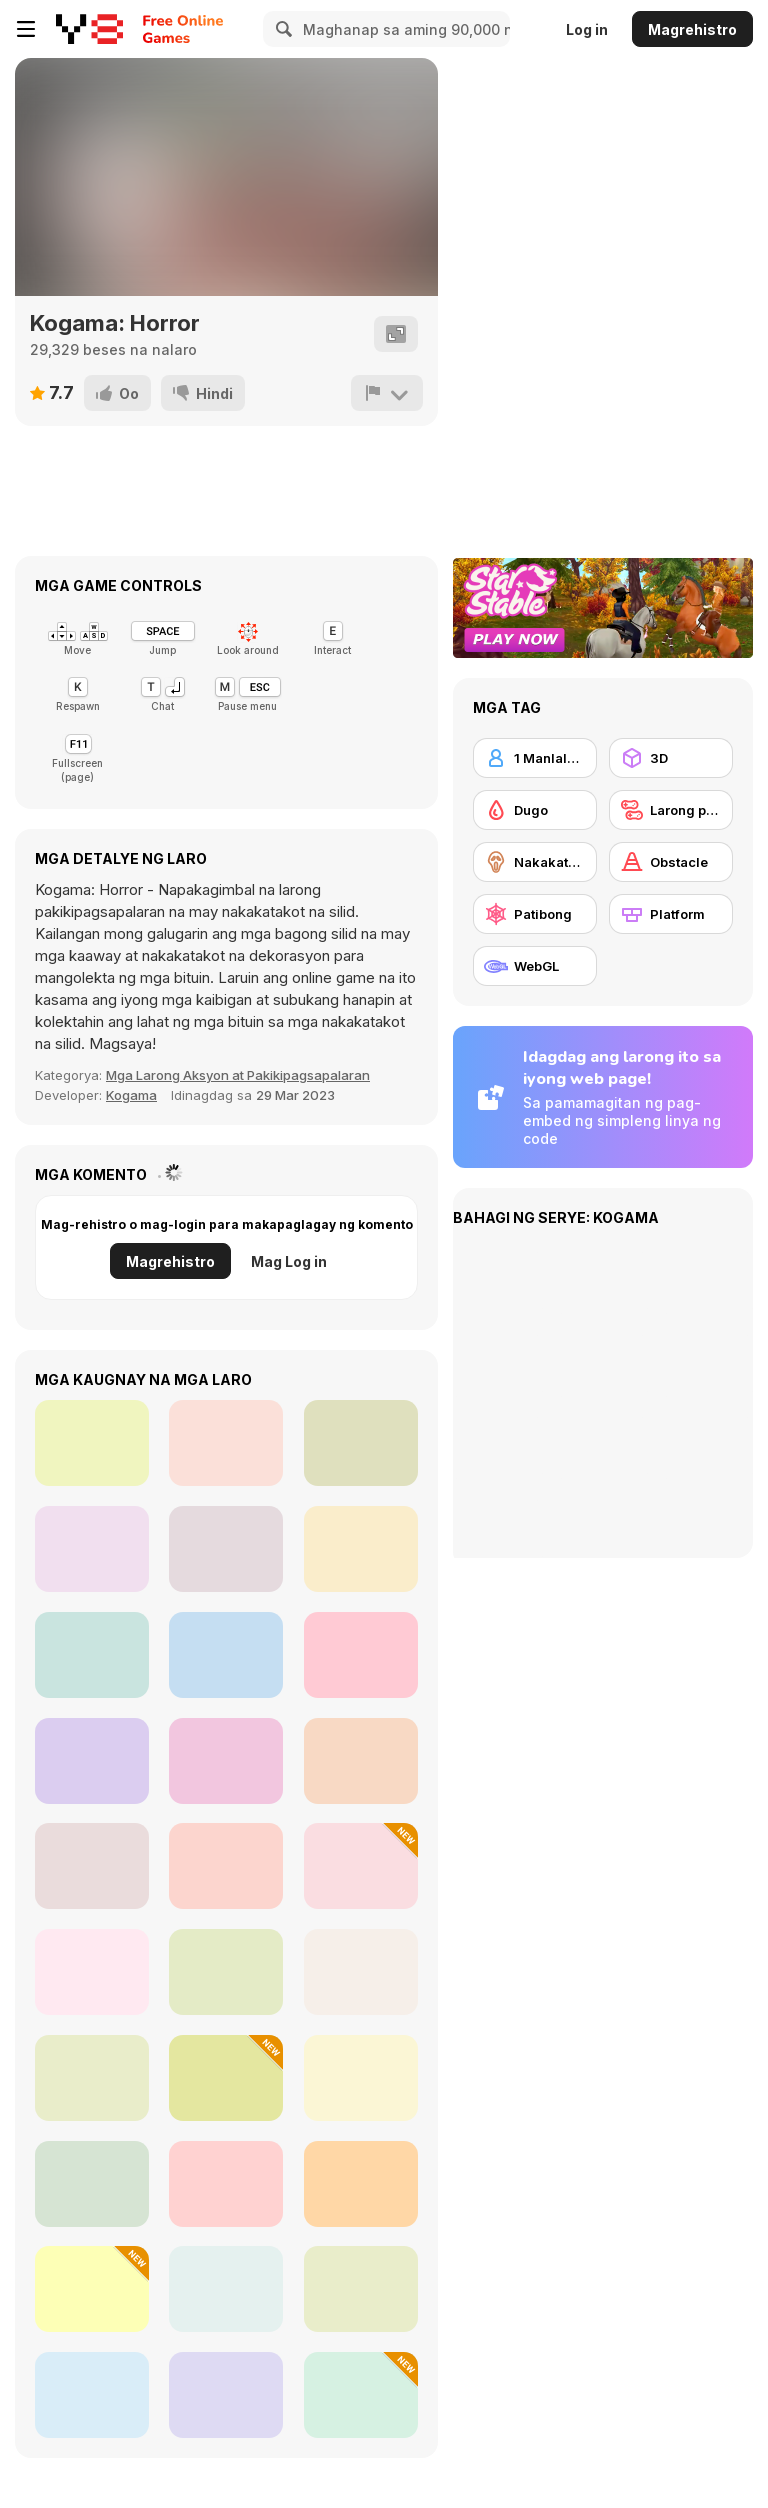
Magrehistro (692, 29)
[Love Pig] (226, 1866)
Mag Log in (289, 1261)
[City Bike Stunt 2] (226, 1443)
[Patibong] (535, 914)
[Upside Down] (226, 2395)
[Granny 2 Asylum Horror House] (92, 1655)
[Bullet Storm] (361, 2289)
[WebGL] (535, 966)
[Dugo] (535, 810)
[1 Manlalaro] (535, 758)
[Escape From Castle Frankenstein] (361, 2078)
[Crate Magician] (92, 2289)
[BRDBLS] (92, 2395)
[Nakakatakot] (535, 862)
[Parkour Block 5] (361, 2184)
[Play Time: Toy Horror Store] (361, 1549)
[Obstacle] (671, 862)
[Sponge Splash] (226, 1972)
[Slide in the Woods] (361, 1443)
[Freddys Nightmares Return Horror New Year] (226, 1655)
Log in (587, 29)
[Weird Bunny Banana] (226, 2184)
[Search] (281, 29)
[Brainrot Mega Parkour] (361, 1866)
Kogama (131, 1095)
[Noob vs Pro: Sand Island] (361, 1655)
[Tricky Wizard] (92, 2078)
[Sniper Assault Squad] (226, 1549)
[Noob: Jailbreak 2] (361, 2395)
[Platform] (671, 914)
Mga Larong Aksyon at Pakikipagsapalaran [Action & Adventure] (238, 1075)
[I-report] (387, 393)
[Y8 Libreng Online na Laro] (89, 29)
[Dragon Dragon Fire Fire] (226, 2289)
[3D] (671, 758)
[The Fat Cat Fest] (361, 1761)
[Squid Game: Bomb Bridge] (92, 1549)
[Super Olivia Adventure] (92, 1866)
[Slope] (92, 1443)
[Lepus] (361, 1972)
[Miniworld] (92, 2184)
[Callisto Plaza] (226, 1761)
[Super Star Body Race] (92, 1761)
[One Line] (226, 2078)
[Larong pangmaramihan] (671, 810)
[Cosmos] (92, 1972)
